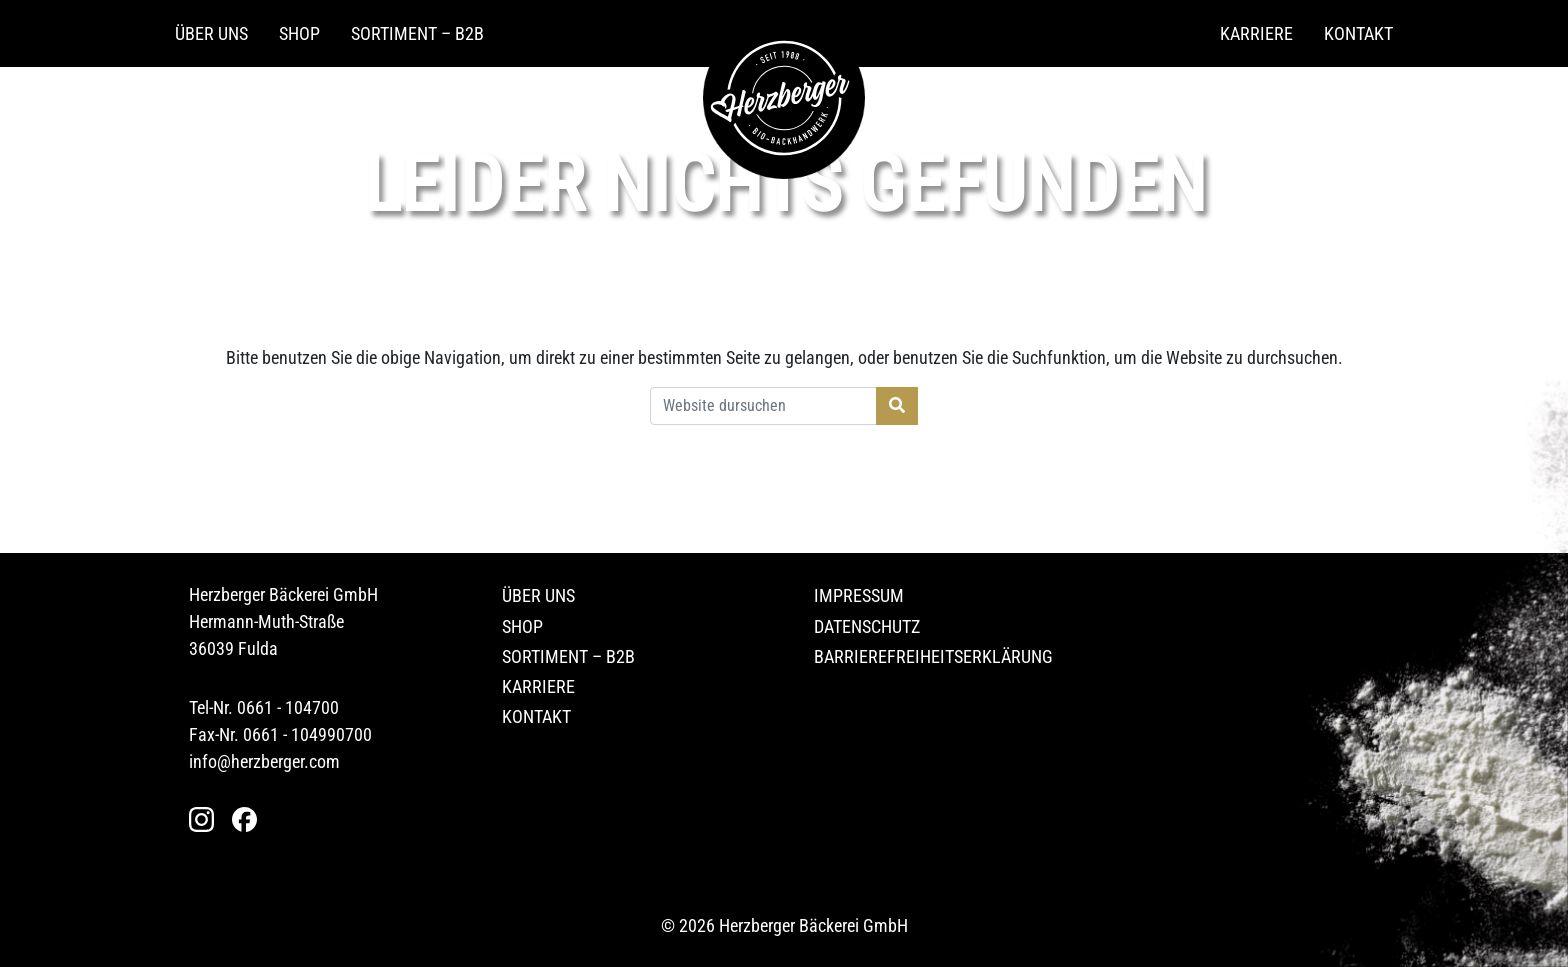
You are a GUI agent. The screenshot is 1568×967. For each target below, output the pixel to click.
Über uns (211, 33)
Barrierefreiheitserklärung (933, 656)
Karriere (1256, 33)
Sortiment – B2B (417, 33)
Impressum (859, 595)
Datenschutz (867, 626)
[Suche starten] (897, 406)
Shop (299, 33)
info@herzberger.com (264, 761)
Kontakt (1358, 33)
